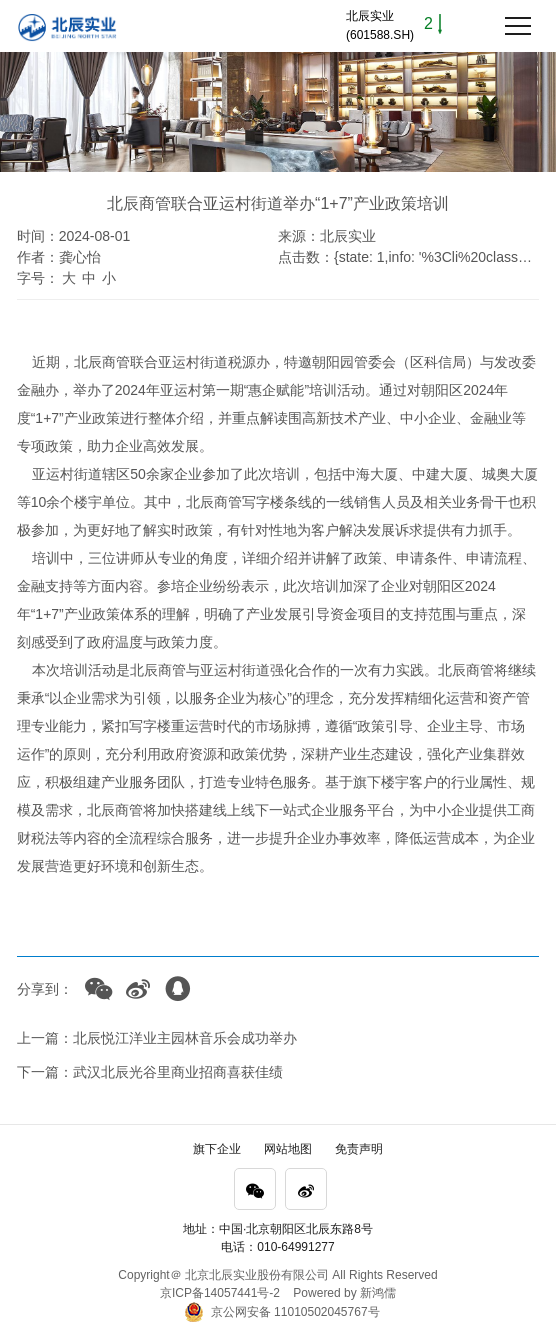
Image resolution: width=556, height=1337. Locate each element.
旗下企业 (217, 1149)
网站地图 (288, 1149)
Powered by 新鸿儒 (344, 1293)
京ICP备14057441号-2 (220, 1293)
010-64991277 (295, 1247)
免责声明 (359, 1149)
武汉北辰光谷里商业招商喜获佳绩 (178, 1072)
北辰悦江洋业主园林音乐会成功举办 (185, 1038)
